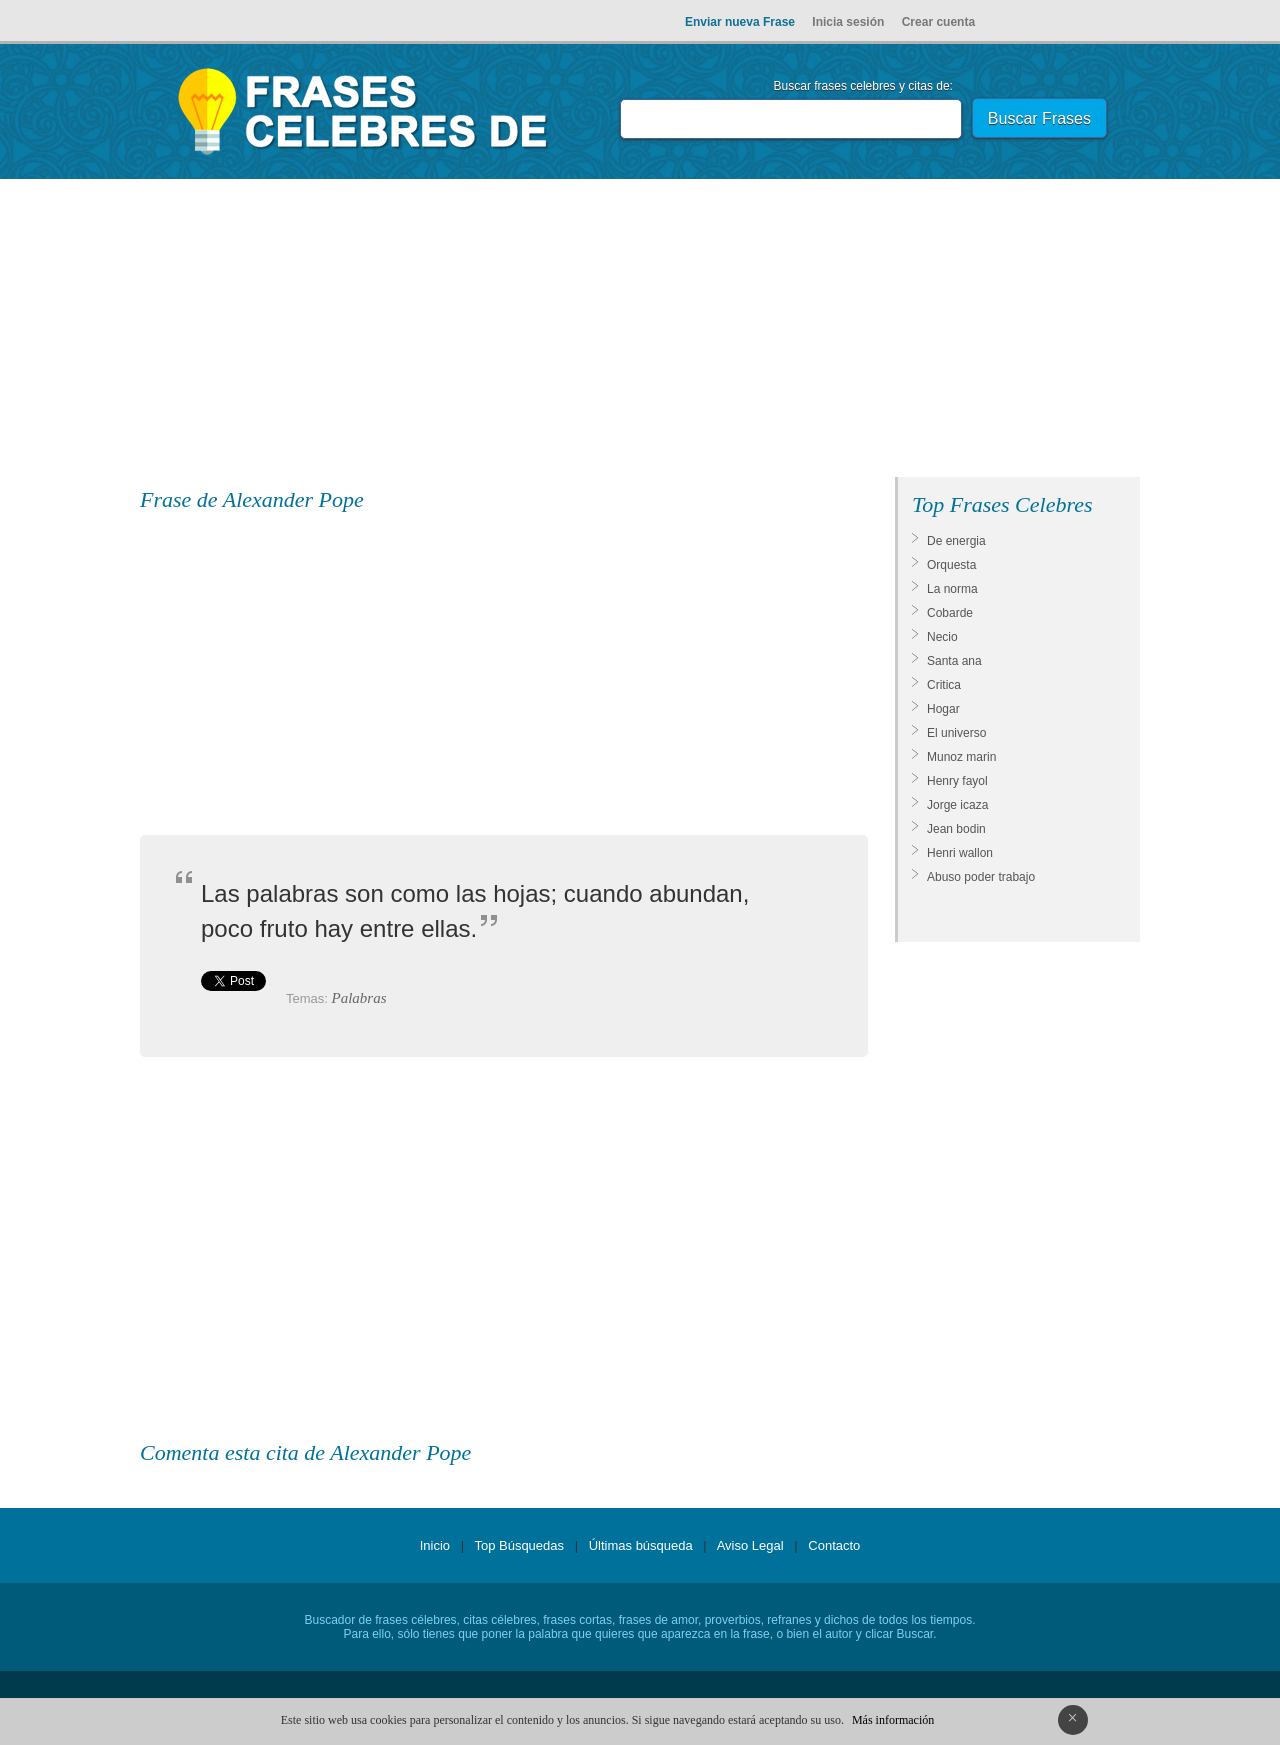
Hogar (943, 709)
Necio (942, 637)
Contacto (834, 1545)
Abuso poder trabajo (981, 877)
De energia (956, 541)
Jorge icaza (957, 805)
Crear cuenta (938, 22)
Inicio (435, 1545)
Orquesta (951, 565)
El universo (956, 733)
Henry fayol (957, 781)
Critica (944, 685)
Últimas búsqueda (641, 1545)
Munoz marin (961, 757)
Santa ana (954, 661)
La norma (952, 589)
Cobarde (950, 613)
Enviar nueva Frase (740, 22)
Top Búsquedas (519, 1545)
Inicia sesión (848, 22)
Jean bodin (956, 829)
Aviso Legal (750, 1545)
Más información (893, 1720)
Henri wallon (960, 853)
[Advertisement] (640, 332)
